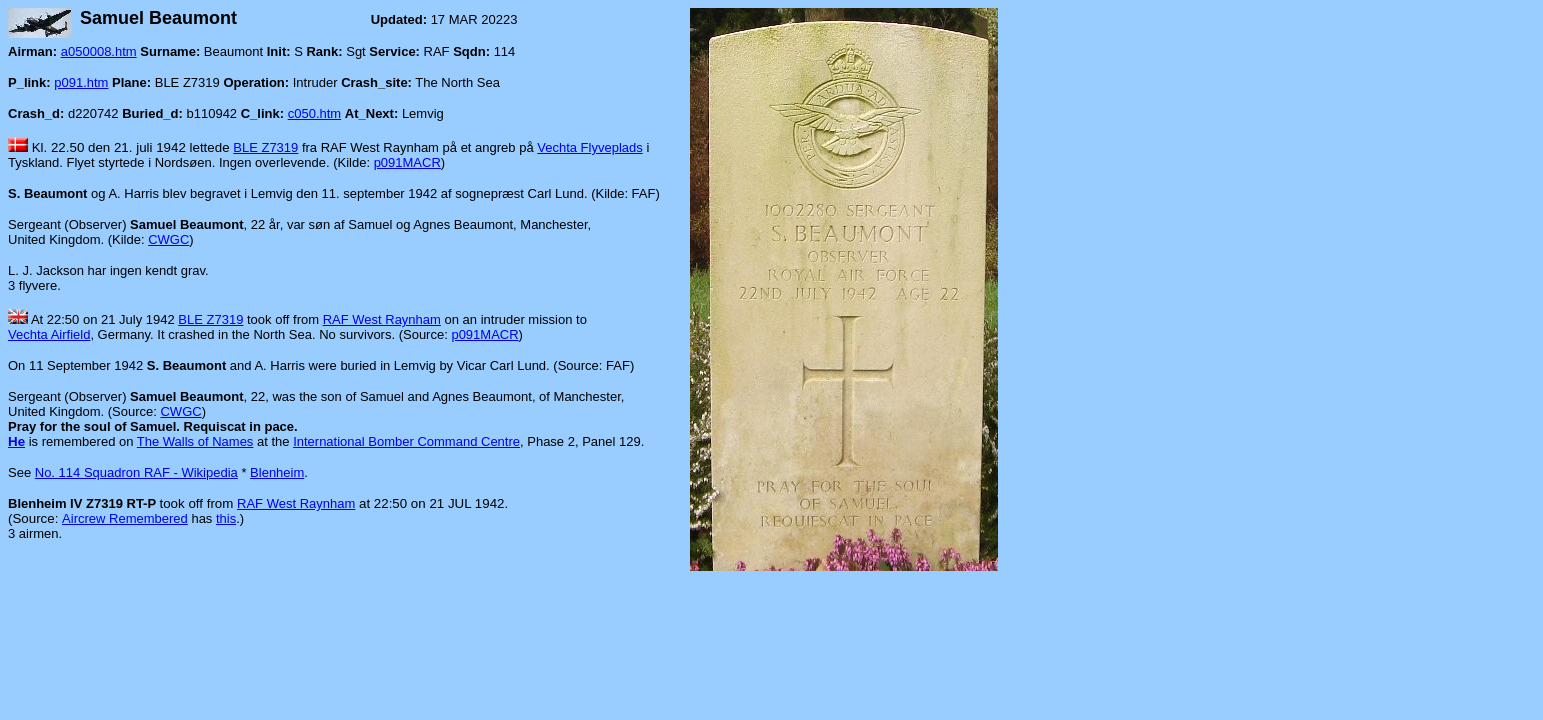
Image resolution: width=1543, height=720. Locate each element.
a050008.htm (99, 51)
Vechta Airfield (49, 334)
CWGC (168, 239)
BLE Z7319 (265, 147)
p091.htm (81, 82)
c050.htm (314, 113)
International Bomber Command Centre (406, 441)
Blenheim (277, 472)
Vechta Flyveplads (590, 147)
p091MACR (407, 162)
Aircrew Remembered (125, 518)
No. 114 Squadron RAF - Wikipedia (136, 472)
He (16, 441)
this (226, 518)
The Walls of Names (195, 441)
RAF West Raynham (382, 319)
